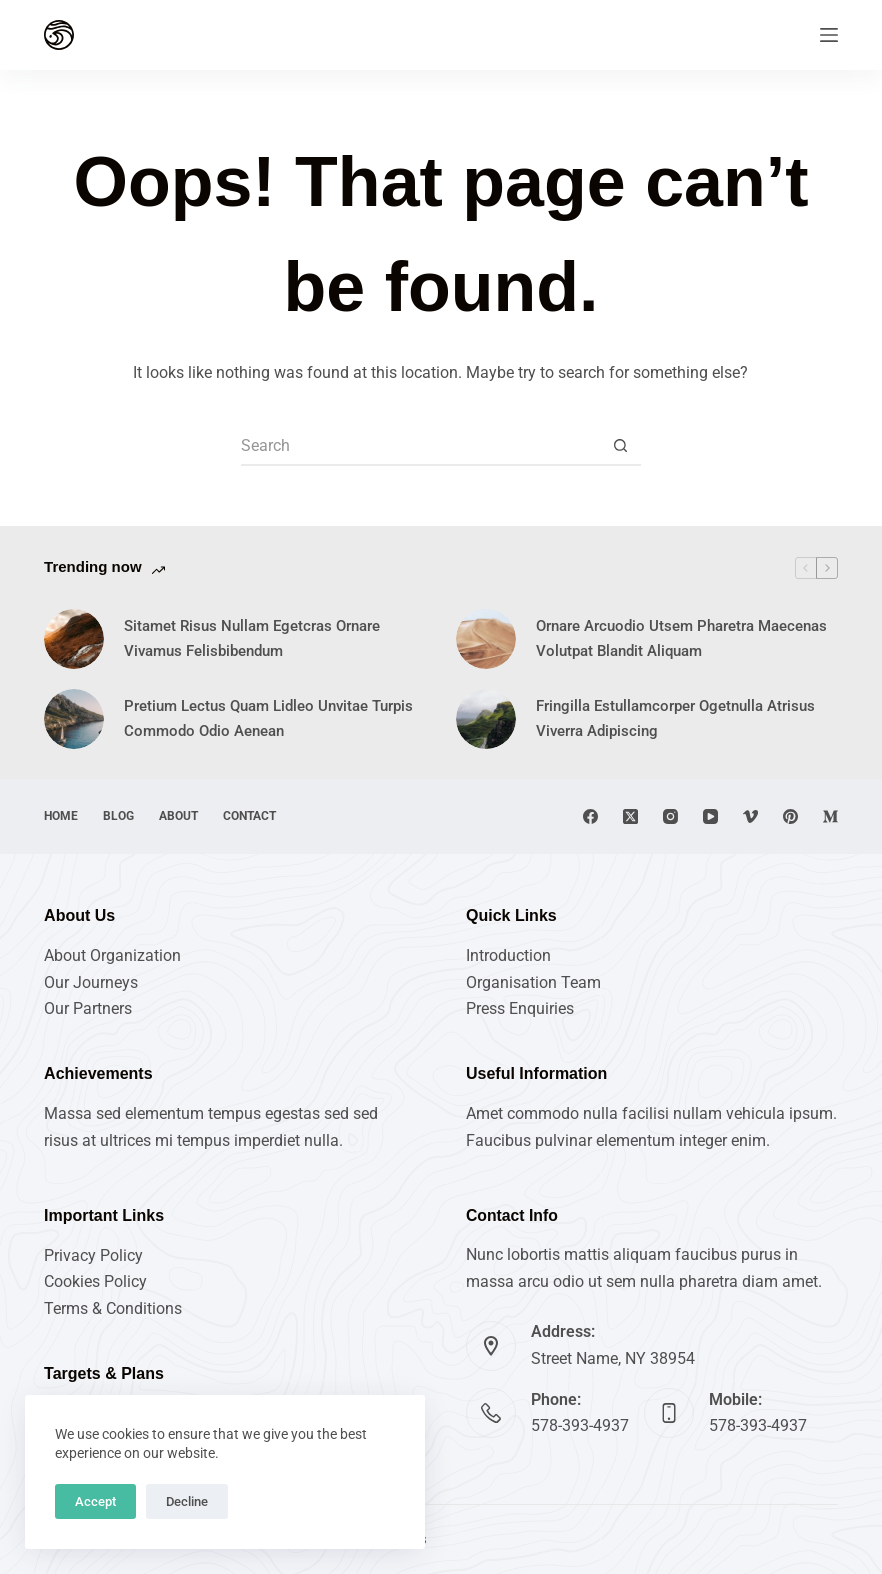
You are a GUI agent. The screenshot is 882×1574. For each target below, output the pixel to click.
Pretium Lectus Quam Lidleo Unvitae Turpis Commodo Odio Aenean (268, 718)
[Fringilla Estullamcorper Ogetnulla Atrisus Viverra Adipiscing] (486, 719)
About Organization (112, 955)
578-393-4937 (580, 1425)
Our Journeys (91, 982)
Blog (118, 816)
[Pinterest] (790, 816)
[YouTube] (710, 816)
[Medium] (830, 816)
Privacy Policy (93, 1255)
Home (61, 816)
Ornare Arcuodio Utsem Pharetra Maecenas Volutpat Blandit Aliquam (681, 638)
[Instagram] (670, 816)
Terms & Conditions (113, 1308)
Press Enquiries (520, 1008)
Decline (187, 1501)
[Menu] (829, 35)
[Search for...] (421, 446)
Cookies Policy (95, 1281)
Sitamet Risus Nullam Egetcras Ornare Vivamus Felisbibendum (252, 638)
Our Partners (88, 1008)
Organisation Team (533, 982)
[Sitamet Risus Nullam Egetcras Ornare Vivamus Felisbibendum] (74, 639)
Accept (95, 1501)
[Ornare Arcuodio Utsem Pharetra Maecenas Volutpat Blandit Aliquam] (486, 639)
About (178, 816)
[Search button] (621, 446)
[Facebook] (590, 816)
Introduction (508, 955)
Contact (249, 816)
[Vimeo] (750, 816)
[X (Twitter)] (630, 816)
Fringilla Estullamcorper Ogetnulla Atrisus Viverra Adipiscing (675, 718)
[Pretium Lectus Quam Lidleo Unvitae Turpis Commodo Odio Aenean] (74, 719)
